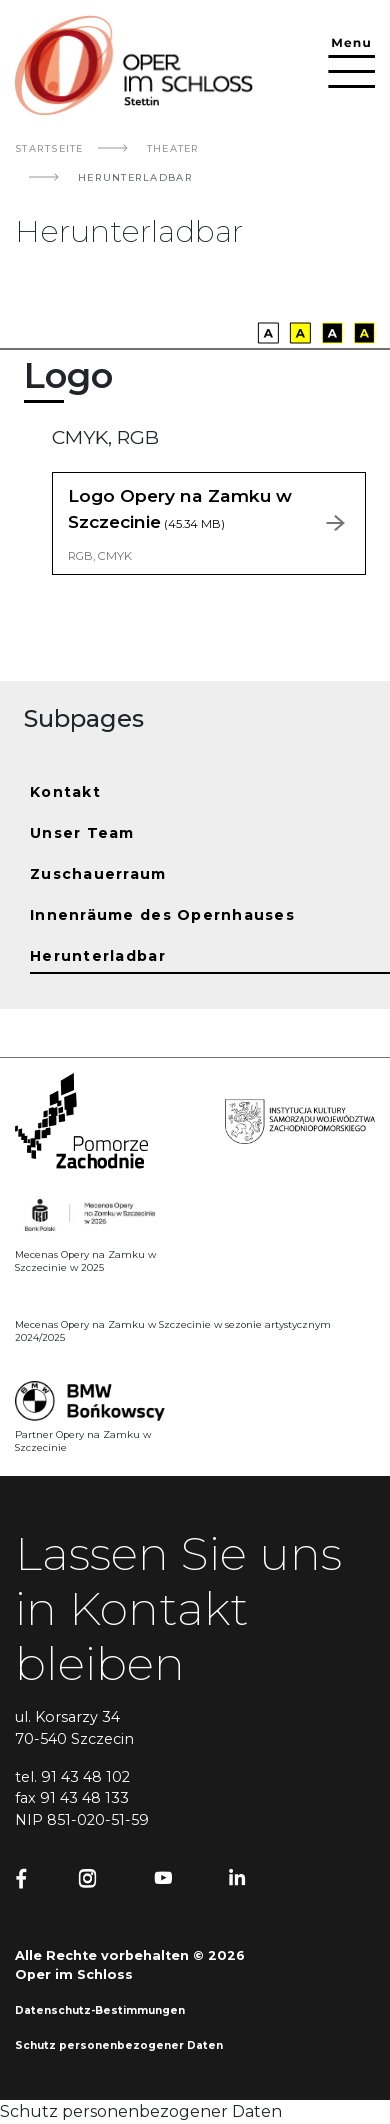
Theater (173, 148)
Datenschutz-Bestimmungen (100, 2010)
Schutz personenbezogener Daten (119, 2045)
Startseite (49, 148)
